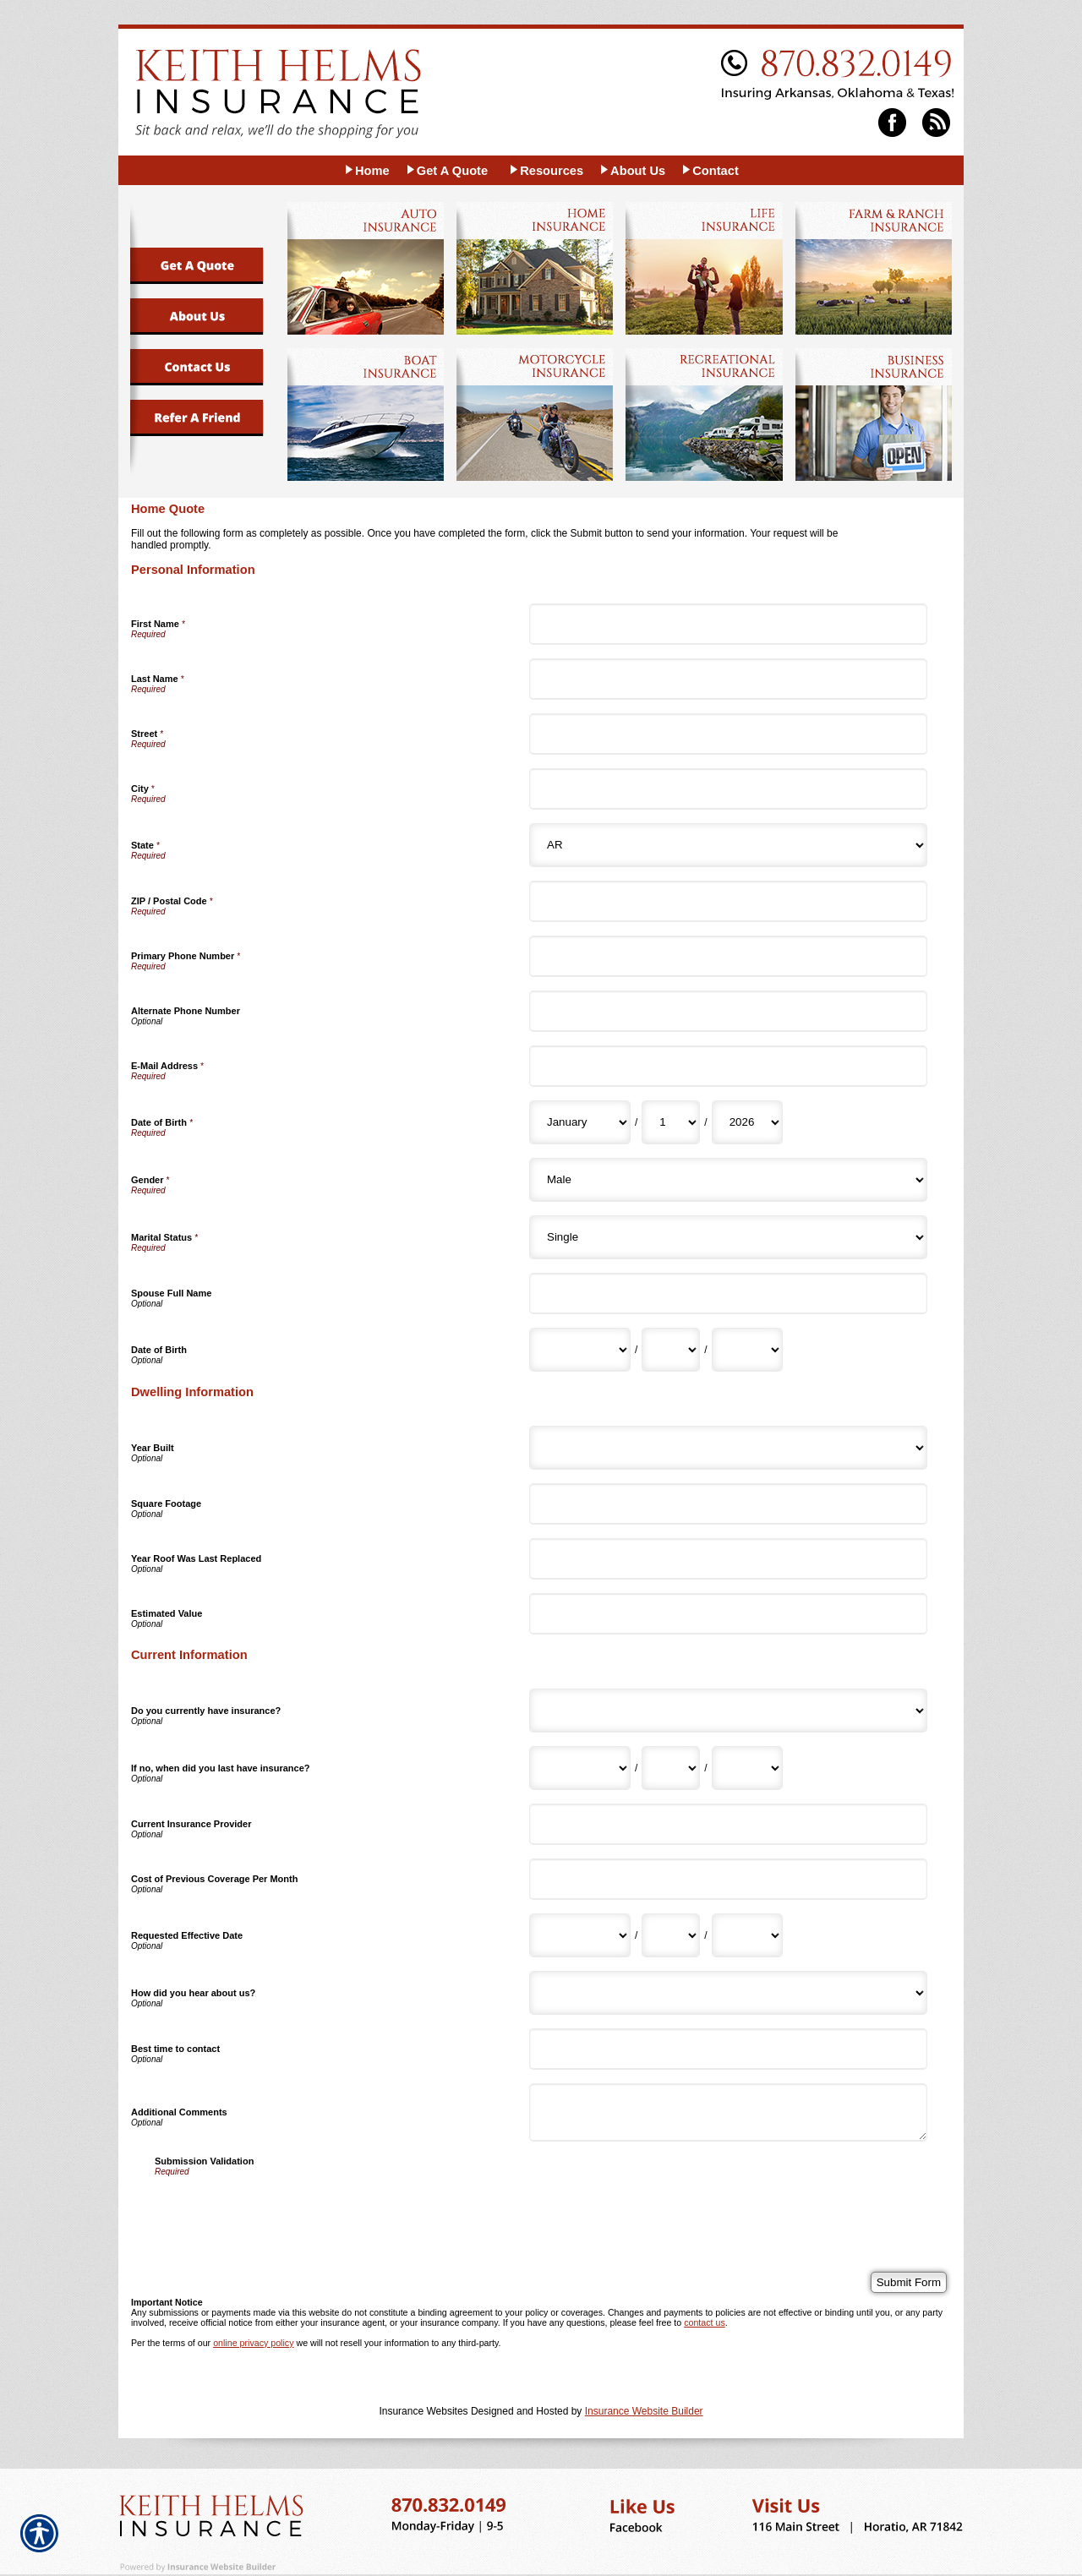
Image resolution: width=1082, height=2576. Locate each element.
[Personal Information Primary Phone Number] (728, 956)
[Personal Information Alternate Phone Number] (728, 1011)
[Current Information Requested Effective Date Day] (671, 1935)
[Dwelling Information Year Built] (728, 1448)
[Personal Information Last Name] (728, 679)
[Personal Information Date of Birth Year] (747, 1122)
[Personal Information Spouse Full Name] (728, 1293)
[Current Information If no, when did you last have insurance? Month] (580, 1768)
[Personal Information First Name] (728, 624)
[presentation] (283, 2209)
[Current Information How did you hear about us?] (728, 1993)
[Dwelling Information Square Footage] (728, 1504)
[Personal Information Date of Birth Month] (580, 1122)
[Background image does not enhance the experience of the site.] (366, 170)
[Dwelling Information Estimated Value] (728, 1614)
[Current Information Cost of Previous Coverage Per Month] (728, 1879)
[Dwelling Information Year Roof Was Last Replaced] (728, 1559)
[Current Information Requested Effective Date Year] (747, 1935)
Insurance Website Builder (644, 2411)
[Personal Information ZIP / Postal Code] (728, 901)
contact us (704, 2322)
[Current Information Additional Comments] (728, 2112)
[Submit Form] (909, 2282)
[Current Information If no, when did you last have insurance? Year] (747, 1768)
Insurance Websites (423, 2411)
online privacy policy (253, 2343)
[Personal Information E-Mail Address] (728, 1066)
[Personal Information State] (728, 845)
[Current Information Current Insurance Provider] (728, 1824)
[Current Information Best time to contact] (728, 2049)
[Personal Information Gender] (728, 1180)
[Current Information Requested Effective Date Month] (580, 1935)
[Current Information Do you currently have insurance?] (728, 1711)
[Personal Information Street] (728, 734)
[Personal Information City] (728, 789)
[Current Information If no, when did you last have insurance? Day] (671, 1768)
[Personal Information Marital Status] (728, 1237)
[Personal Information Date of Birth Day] (671, 1122)
